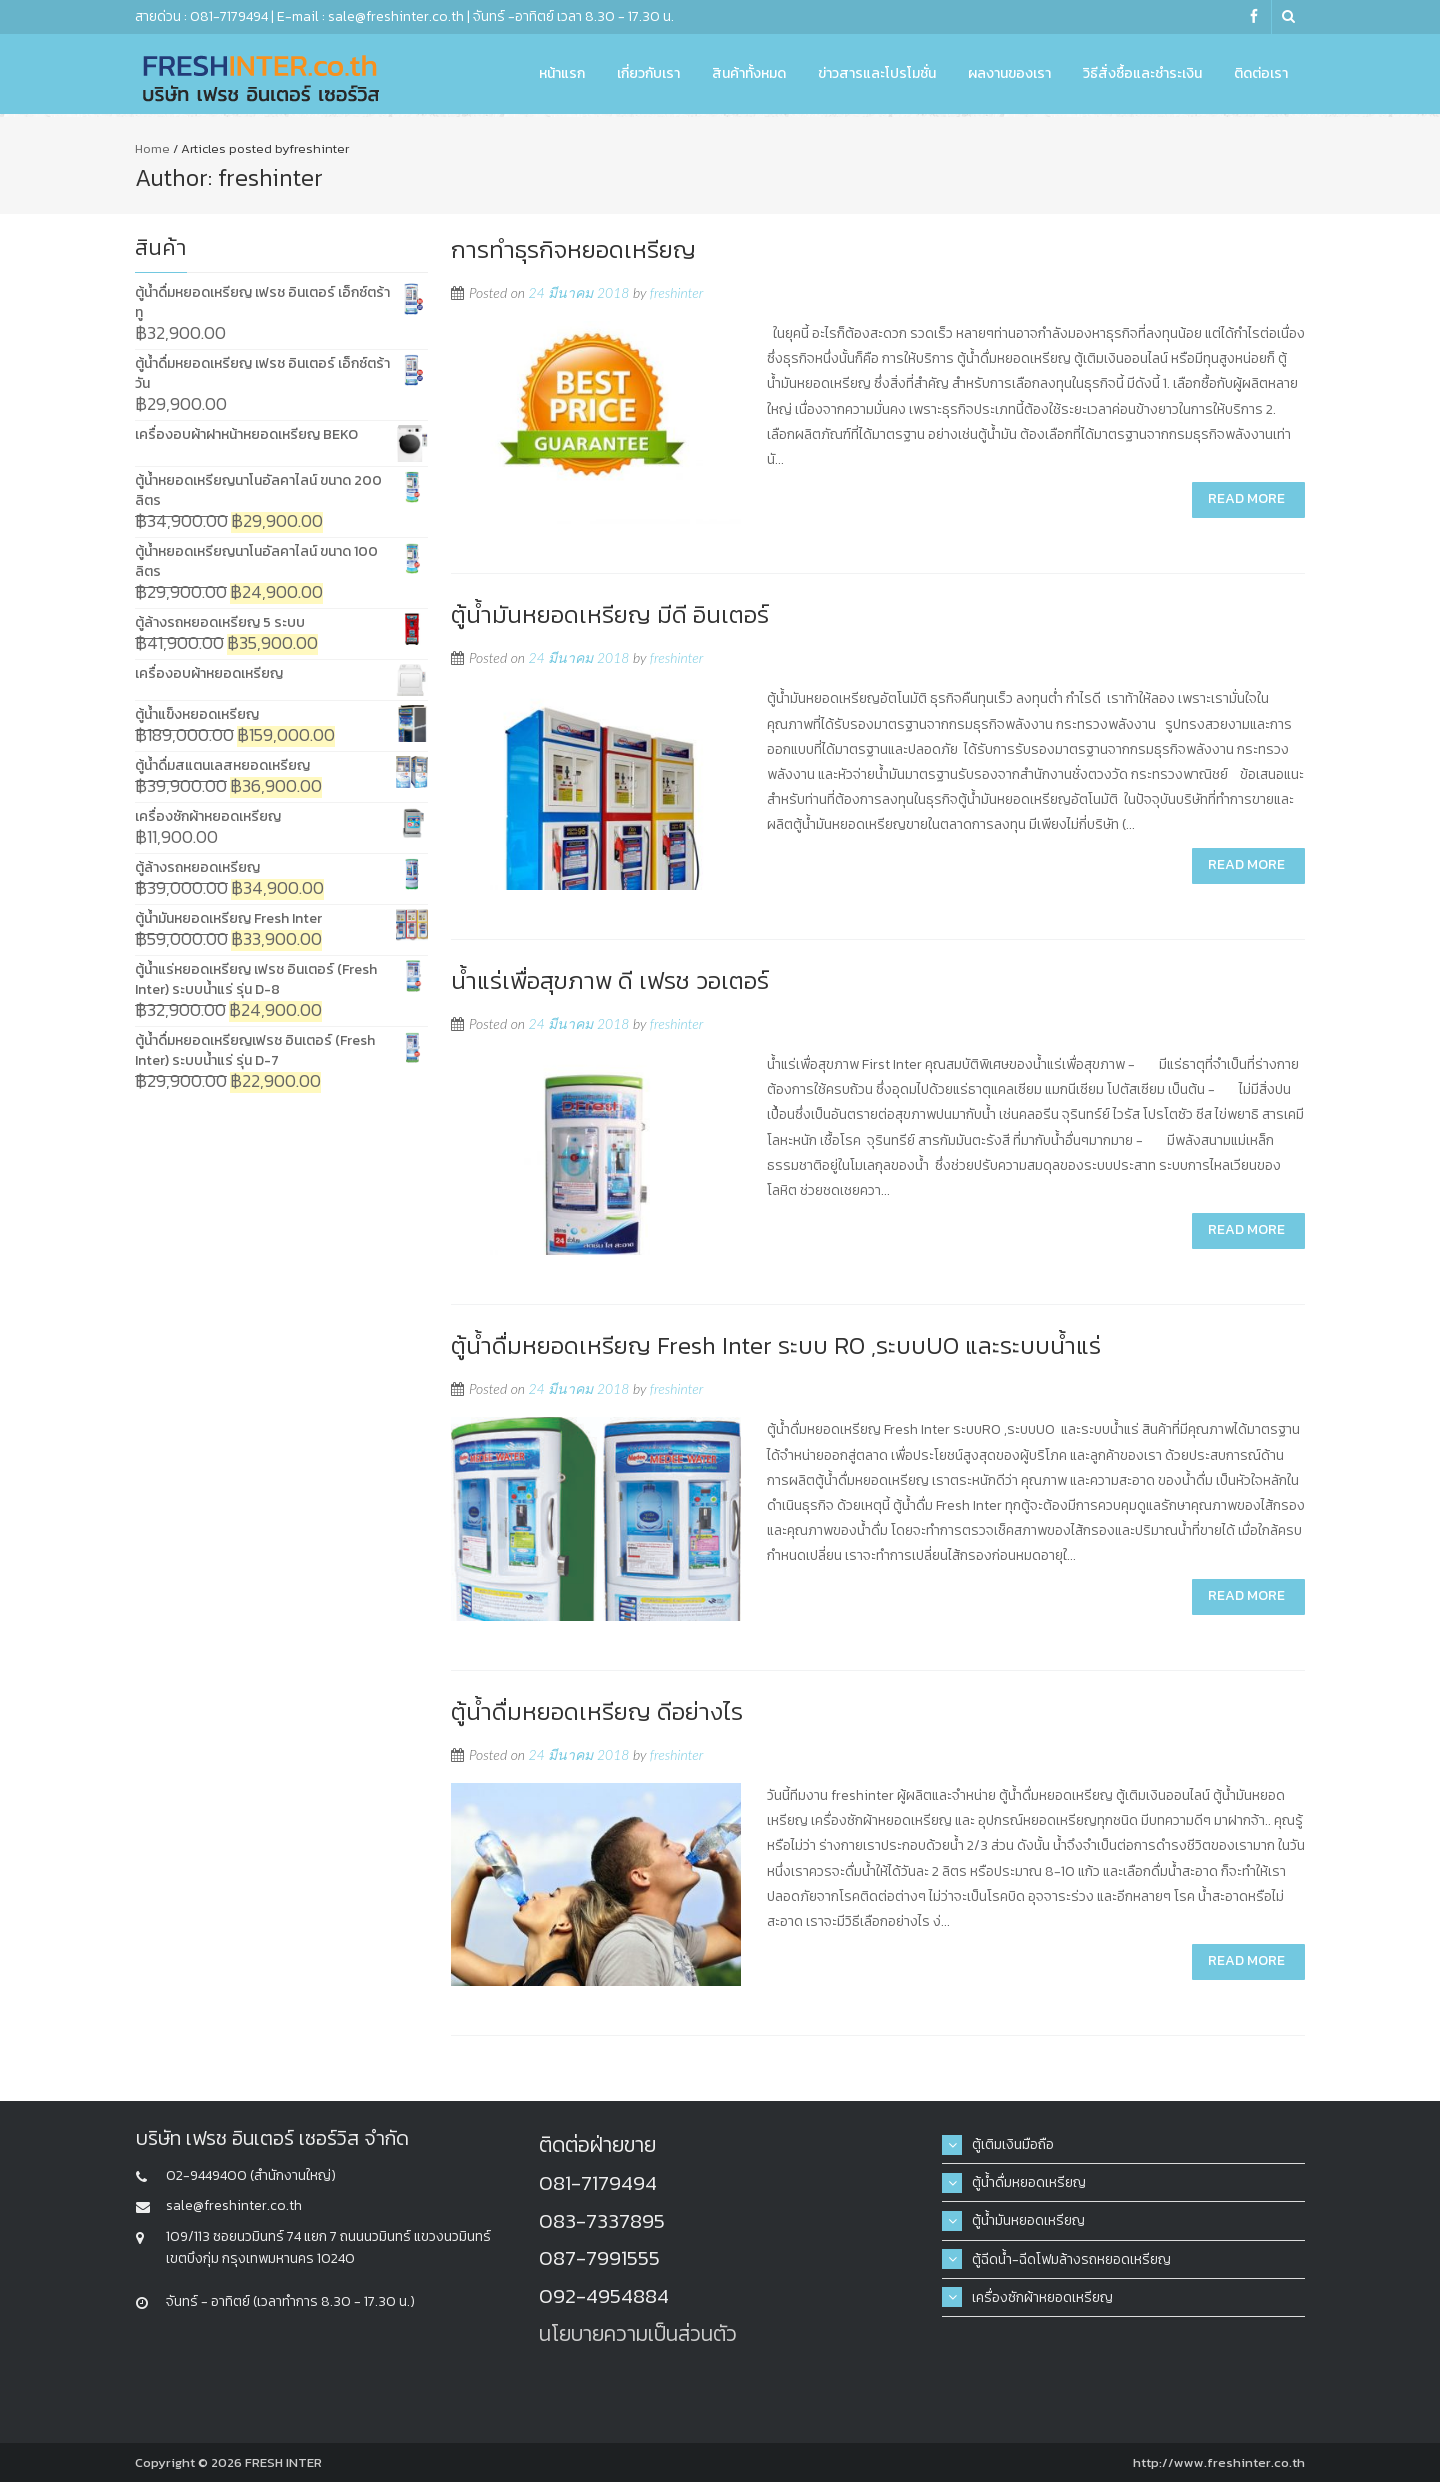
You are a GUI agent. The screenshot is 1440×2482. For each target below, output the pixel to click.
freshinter (677, 292)
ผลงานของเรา (1009, 73)
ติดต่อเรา (1261, 73)
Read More (1246, 498)
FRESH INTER (283, 2462)
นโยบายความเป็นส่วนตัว (638, 2333)
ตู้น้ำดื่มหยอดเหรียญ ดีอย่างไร (597, 1711)
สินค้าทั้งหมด (749, 73)
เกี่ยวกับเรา (648, 73)
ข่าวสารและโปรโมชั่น (877, 73)
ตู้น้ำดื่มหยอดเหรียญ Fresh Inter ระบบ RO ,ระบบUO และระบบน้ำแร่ (776, 1345)
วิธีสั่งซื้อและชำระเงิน (1142, 73)
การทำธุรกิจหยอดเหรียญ (573, 249)
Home (152, 148)
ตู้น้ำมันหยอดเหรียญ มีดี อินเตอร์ (610, 614)
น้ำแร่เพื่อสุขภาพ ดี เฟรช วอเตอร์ (610, 980)
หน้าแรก (562, 73)
